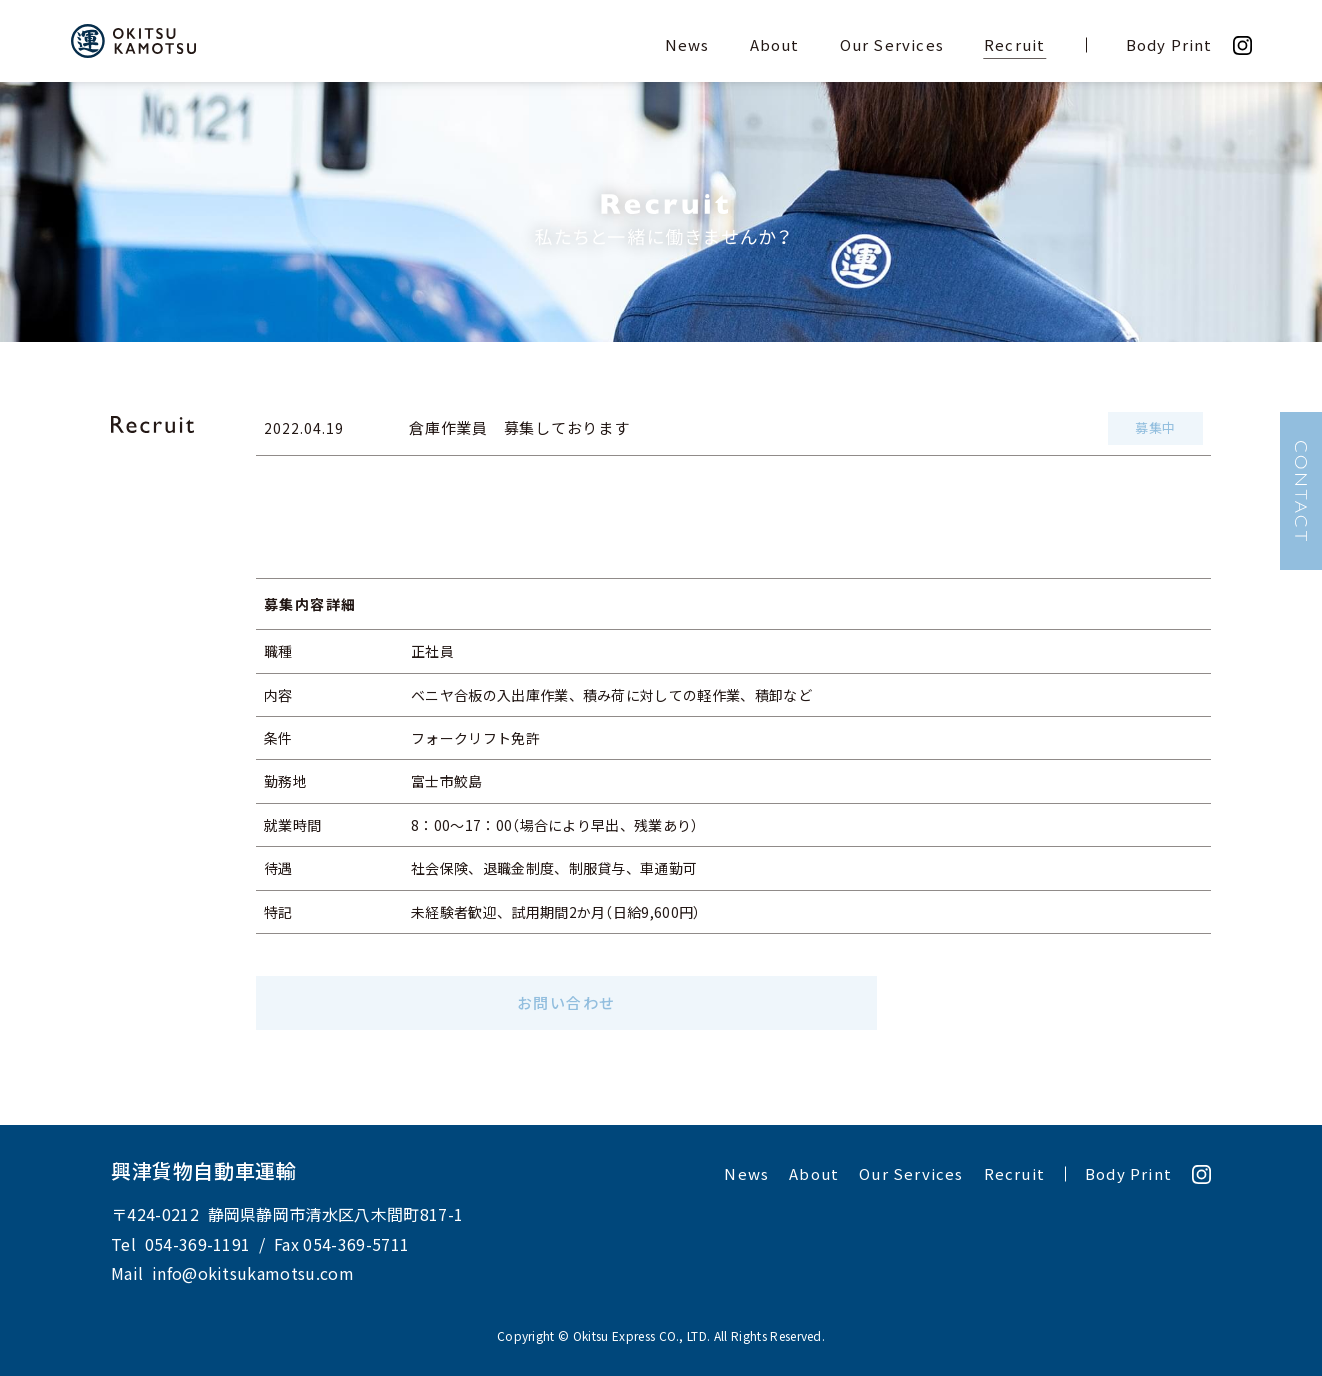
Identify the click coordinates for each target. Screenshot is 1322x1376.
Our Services (892, 45)
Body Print (1169, 45)
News (687, 45)
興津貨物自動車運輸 (203, 1170)
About (775, 45)
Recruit (1014, 45)
